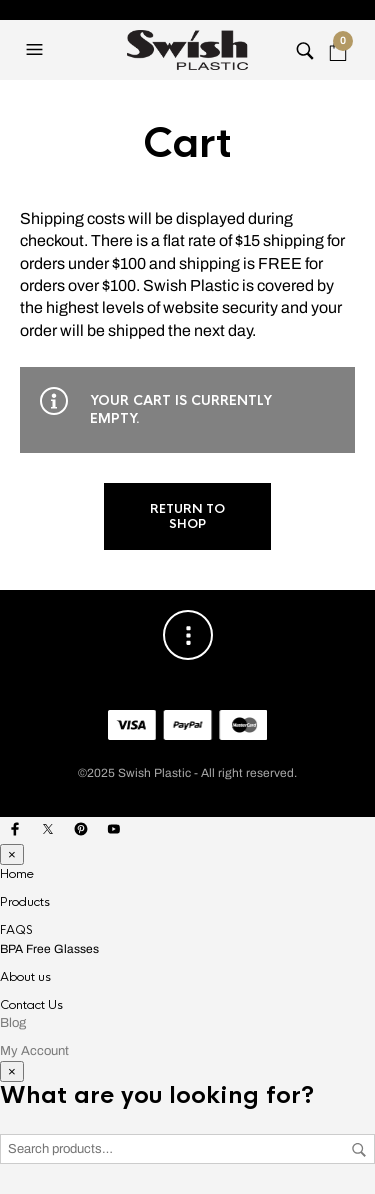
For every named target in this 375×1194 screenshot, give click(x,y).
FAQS (16, 930)
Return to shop (187, 516)
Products (25, 902)
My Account (34, 1051)
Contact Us (31, 1005)
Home (17, 874)
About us (25, 977)
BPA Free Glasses (49, 949)
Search (359, 1150)
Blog (13, 1023)
